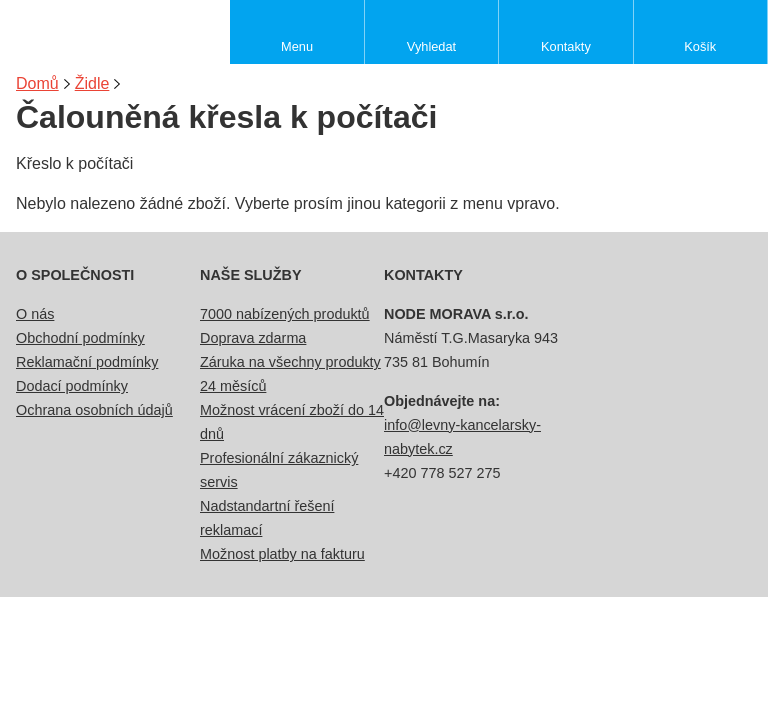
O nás (35, 314)
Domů (37, 83)
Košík (700, 46)
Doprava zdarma (253, 338)
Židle (92, 83)
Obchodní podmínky (80, 338)
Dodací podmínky (72, 386)
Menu (297, 46)
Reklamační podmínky (87, 362)
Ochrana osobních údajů (94, 410)
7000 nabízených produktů (285, 314)
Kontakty (566, 46)
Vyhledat (431, 46)
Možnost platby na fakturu (282, 554)
